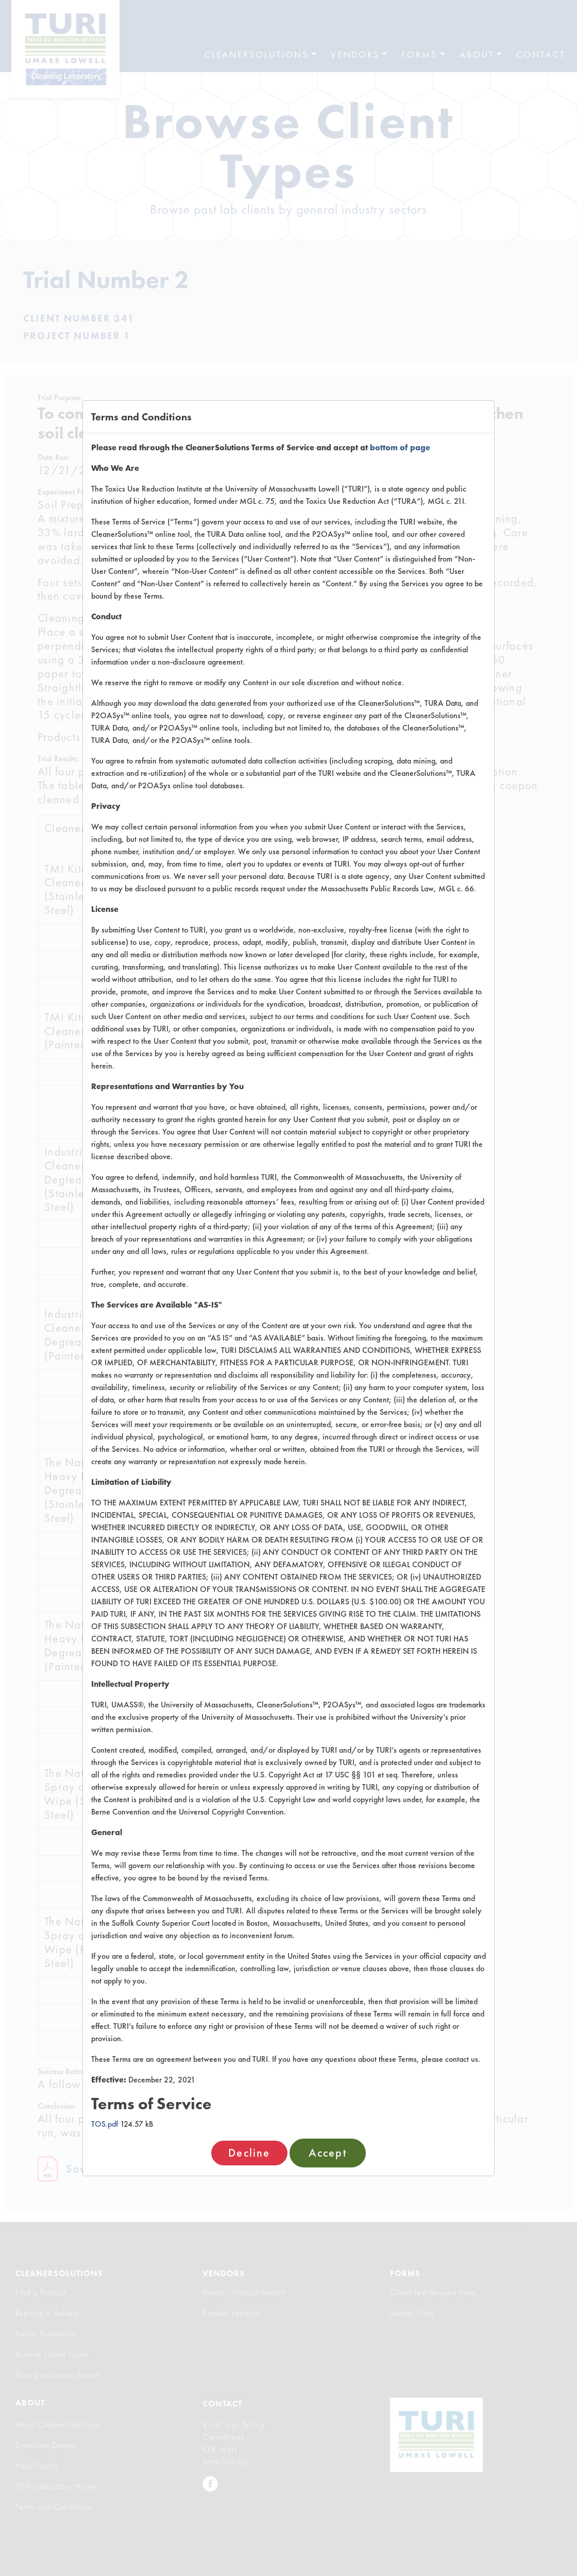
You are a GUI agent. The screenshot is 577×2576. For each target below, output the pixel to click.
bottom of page (400, 447)
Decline (249, 2152)
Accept (328, 2152)
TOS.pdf (104, 2124)
